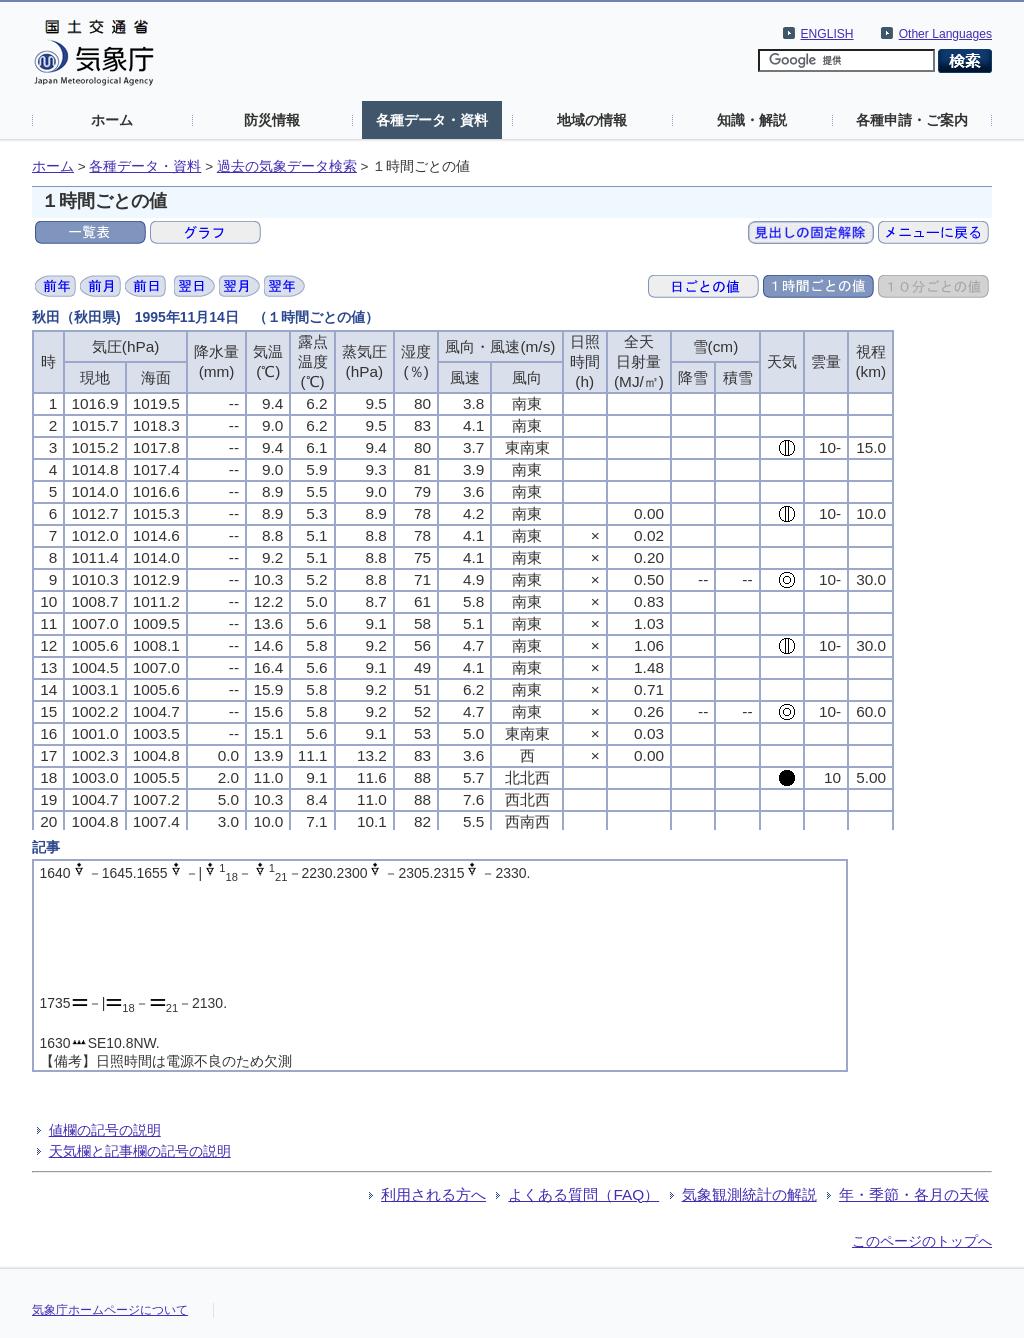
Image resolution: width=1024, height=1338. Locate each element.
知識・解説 (752, 120)
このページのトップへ (922, 1241)
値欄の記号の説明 (105, 1130)
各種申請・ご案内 (912, 120)
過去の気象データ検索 (287, 166)
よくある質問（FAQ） (583, 1194)
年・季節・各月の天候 (914, 1194)
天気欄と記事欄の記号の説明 (140, 1151)
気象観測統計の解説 (749, 1194)
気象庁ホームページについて (110, 1310)
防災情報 (272, 120)
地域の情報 (592, 120)
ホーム (112, 120)
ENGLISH (827, 34)
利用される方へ (433, 1194)
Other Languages (945, 34)
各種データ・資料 (432, 120)
